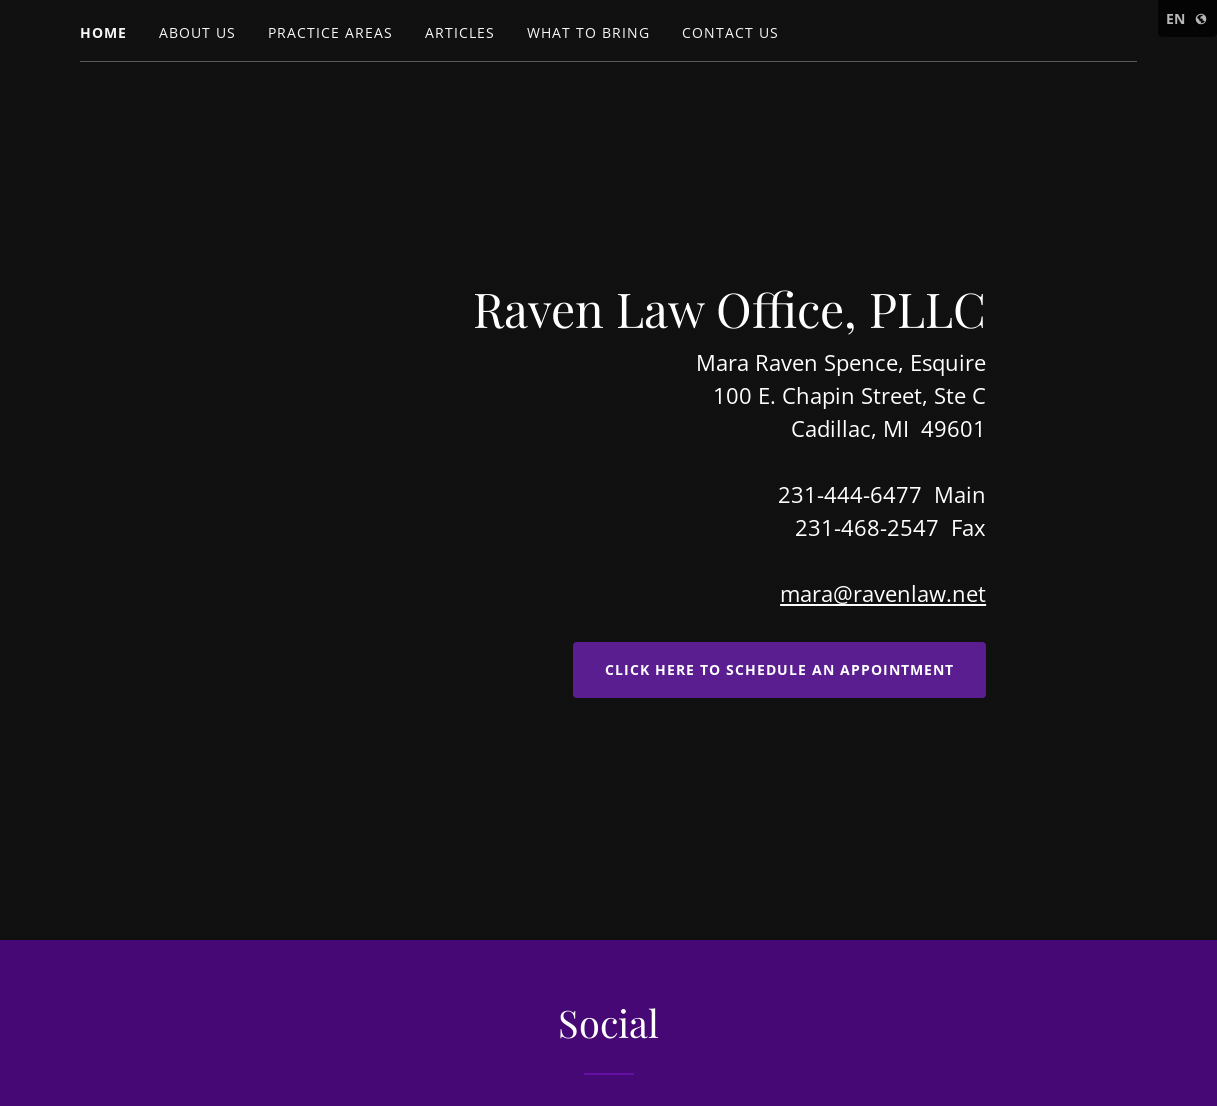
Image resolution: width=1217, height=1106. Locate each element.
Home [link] (103, 32)
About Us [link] (197, 32)
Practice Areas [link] (330, 32)
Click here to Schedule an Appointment (779, 669)
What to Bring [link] (588, 32)
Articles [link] (460, 32)
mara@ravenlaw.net (883, 593)
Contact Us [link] (730, 32)
